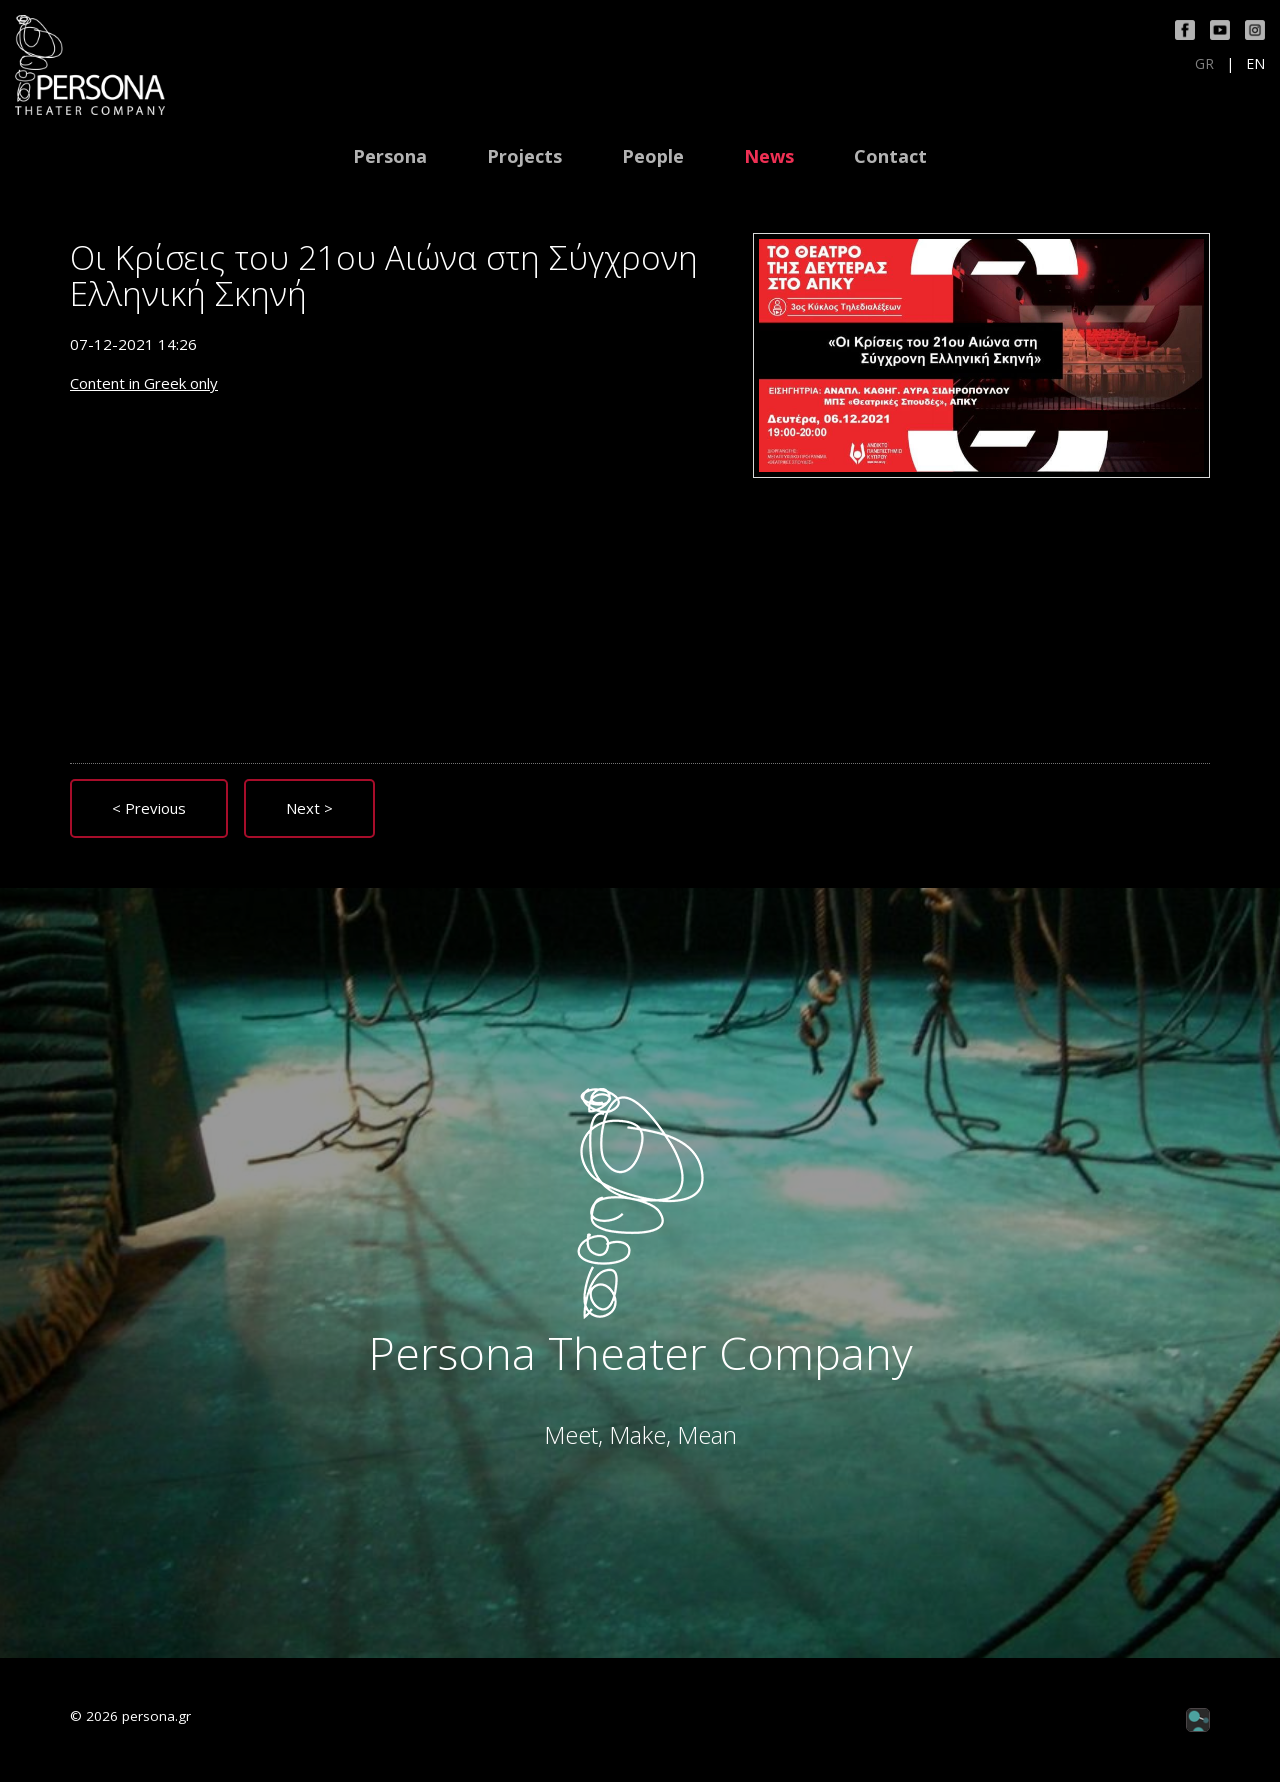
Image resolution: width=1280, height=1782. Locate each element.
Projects (524, 156)
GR (1204, 64)
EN (1255, 64)
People (653, 156)
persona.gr (156, 1716)
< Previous (149, 808)
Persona (390, 156)
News (769, 156)
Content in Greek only (144, 383)
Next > (309, 808)
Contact (890, 156)
